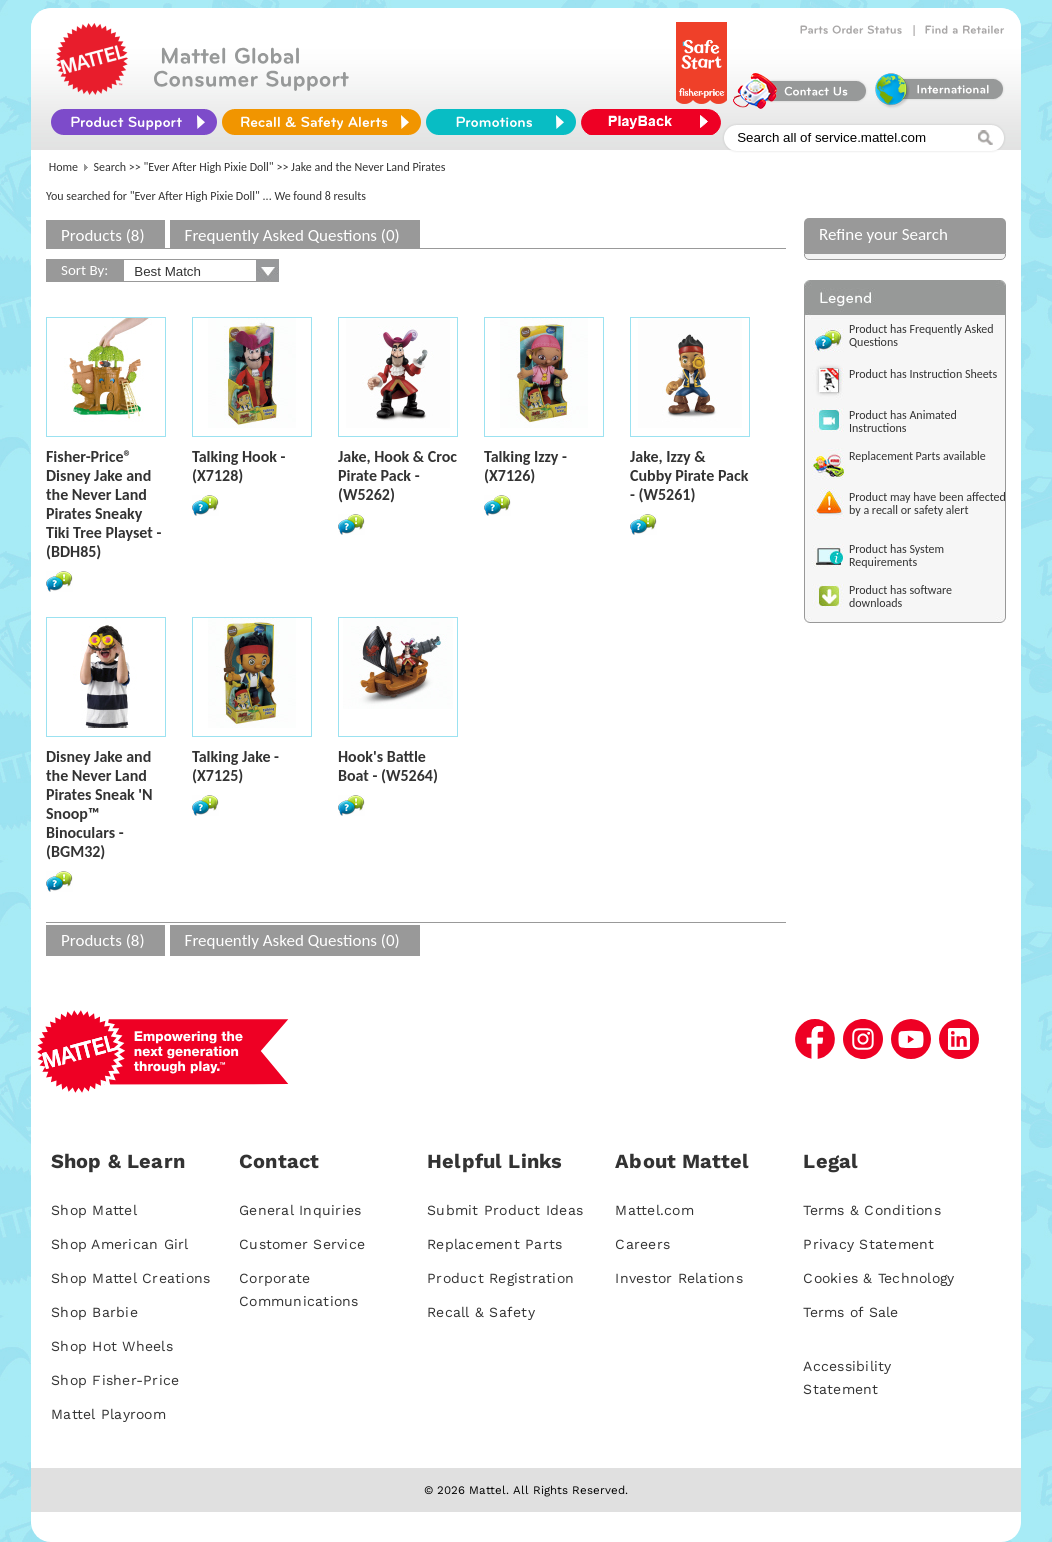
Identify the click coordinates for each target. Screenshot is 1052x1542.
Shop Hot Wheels (112, 1346)
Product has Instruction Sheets (923, 374)
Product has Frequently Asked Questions (921, 335)
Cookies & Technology (878, 1278)
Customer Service (302, 1244)
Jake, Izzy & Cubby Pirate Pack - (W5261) (689, 475)
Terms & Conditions (872, 1210)
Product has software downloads (900, 596)
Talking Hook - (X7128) (238, 466)
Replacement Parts (494, 1244)
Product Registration (500, 1278)
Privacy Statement (868, 1244)
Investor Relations (679, 1278)
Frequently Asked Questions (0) (292, 235)
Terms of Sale (850, 1312)
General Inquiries (300, 1210)
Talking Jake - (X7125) (235, 766)
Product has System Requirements (896, 555)
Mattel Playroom (108, 1414)
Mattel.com (654, 1210)
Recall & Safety (481, 1312)
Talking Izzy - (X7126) (525, 466)
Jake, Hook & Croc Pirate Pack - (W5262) (397, 475)
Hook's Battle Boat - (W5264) (388, 766)
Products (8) (103, 235)
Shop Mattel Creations (130, 1278)
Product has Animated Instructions (903, 421)
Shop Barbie (94, 1312)
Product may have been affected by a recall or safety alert (927, 503)
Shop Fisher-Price (115, 1380)
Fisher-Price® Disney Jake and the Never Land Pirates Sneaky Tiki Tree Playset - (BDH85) (103, 504)
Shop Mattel (94, 1210)
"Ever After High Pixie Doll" (209, 167)
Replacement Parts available (917, 456)
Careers (642, 1244)
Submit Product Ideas (505, 1210)
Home (63, 167)
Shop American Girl (120, 1244)
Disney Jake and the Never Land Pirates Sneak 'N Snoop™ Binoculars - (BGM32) (99, 804)
